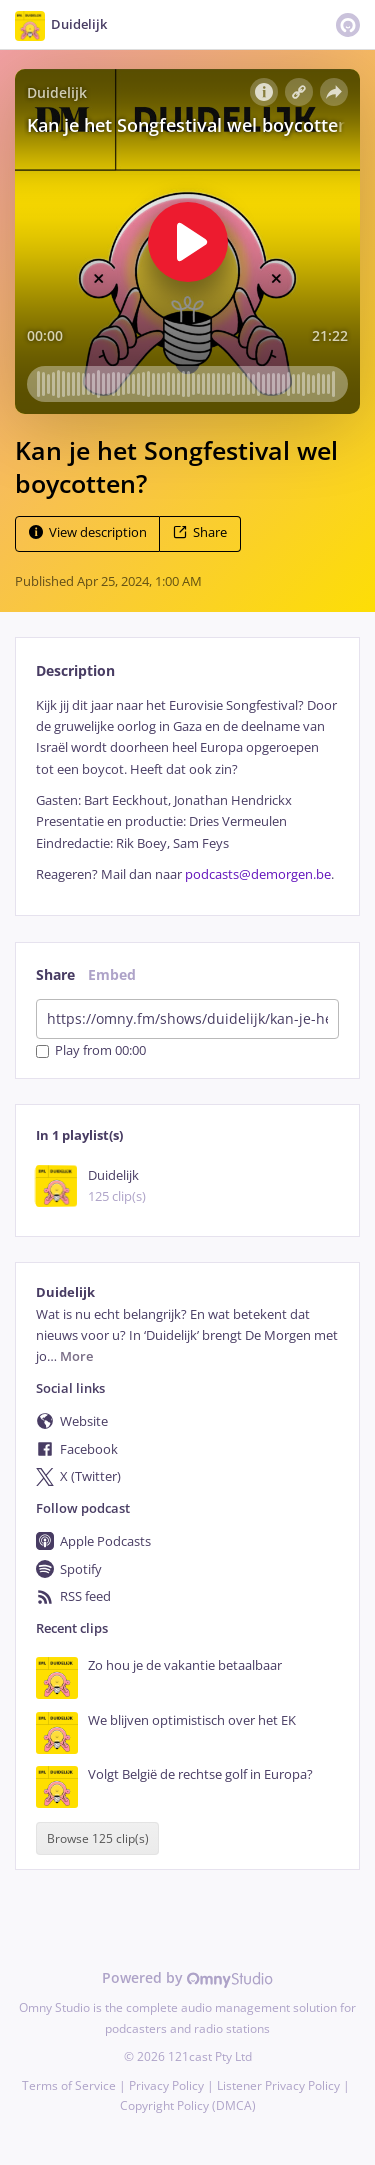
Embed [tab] (112, 974)
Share (200, 532)
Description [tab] (75, 670)
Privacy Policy (166, 2085)
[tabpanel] (187, 790)
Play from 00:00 (91, 1051)
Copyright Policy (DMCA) (188, 2105)
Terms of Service (69, 2085)
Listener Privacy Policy (278, 2085)
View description (88, 532)
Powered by (187, 1977)
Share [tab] (55, 974)
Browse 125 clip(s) (98, 1838)
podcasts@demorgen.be (258, 874)
